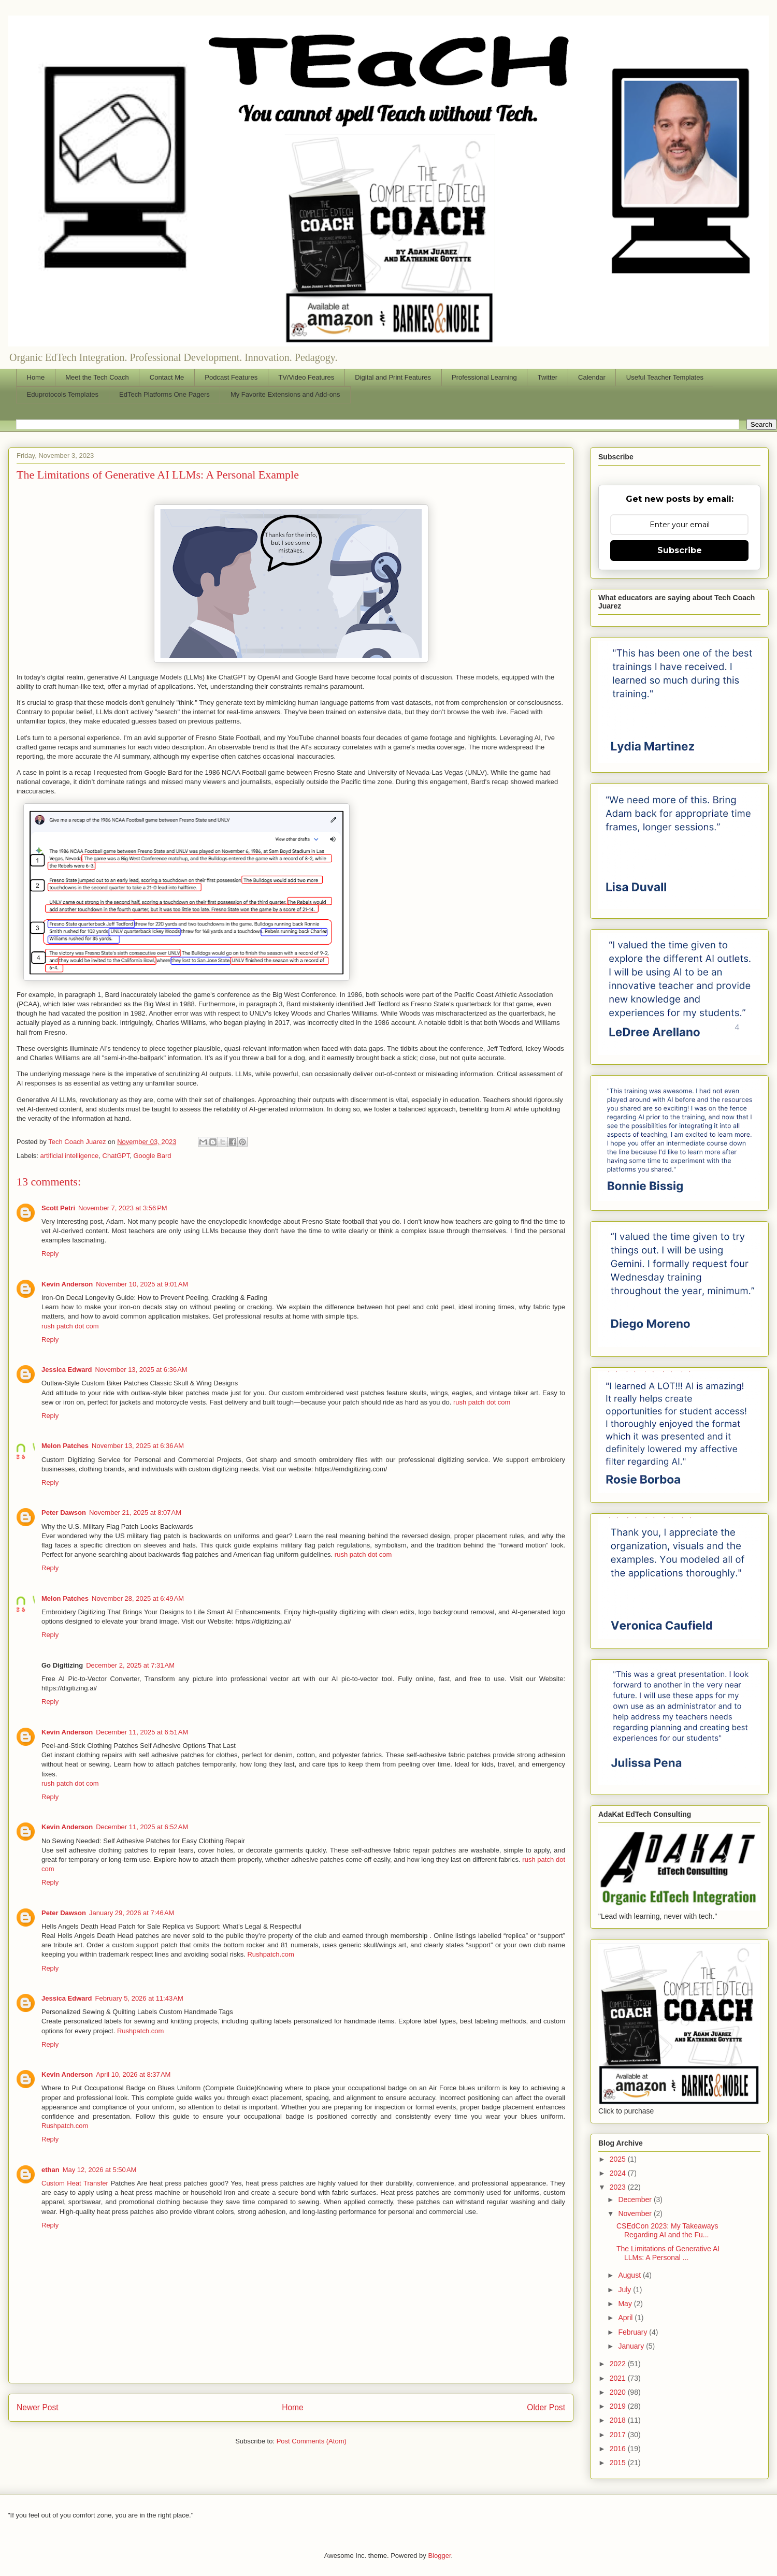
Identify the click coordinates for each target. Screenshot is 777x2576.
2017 (619, 2434)
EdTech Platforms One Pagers (164, 394)
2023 (619, 2187)
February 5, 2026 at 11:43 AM (139, 1998)
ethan (50, 2170)
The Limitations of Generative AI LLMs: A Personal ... (668, 2253)
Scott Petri (58, 1208)
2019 (619, 2406)
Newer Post (38, 2407)
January (632, 2346)
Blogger (439, 2555)
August (630, 2275)
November (635, 2213)
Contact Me (167, 377)
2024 (619, 2173)
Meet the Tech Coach (97, 377)
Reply (50, 1253)
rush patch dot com (70, 1326)
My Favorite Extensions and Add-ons (285, 394)
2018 (619, 2420)
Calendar (592, 377)
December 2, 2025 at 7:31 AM (130, 1665)
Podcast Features (231, 377)
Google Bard (152, 1156)
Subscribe (679, 550)
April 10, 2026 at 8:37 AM (133, 2074)
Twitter (547, 377)
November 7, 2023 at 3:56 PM (122, 1208)
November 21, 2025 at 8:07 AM (135, 1512)
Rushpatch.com (270, 1954)
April (626, 2317)
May (626, 2303)
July (625, 2289)
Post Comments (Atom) (312, 2441)
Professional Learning (484, 377)
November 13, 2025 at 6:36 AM (141, 1369)
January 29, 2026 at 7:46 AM (131, 1913)
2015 (619, 2462)
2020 (619, 2392)
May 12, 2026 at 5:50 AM (100, 2170)
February (633, 2332)
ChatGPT (116, 1156)
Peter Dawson (63, 1512)
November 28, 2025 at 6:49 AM (138, 1598)
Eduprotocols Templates (63, 394)
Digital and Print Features (393, 377)
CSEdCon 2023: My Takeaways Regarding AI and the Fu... (667, 2230)
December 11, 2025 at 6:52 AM (142, 1827)
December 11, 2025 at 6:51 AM (142, 1732)
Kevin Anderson (67, 1284)
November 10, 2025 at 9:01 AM (142, 1284)
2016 (619, 2448)
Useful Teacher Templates (664, 377)
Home (36, 377)
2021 (619, 2378)
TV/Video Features (306, 377)
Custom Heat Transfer (74, 2183)
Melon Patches (65, 1446)
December (635, 2199)
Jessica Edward (66, 1369)
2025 (619, 2159)
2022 (619, 2364)
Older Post (546, 2407)
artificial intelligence (69, 1156)
